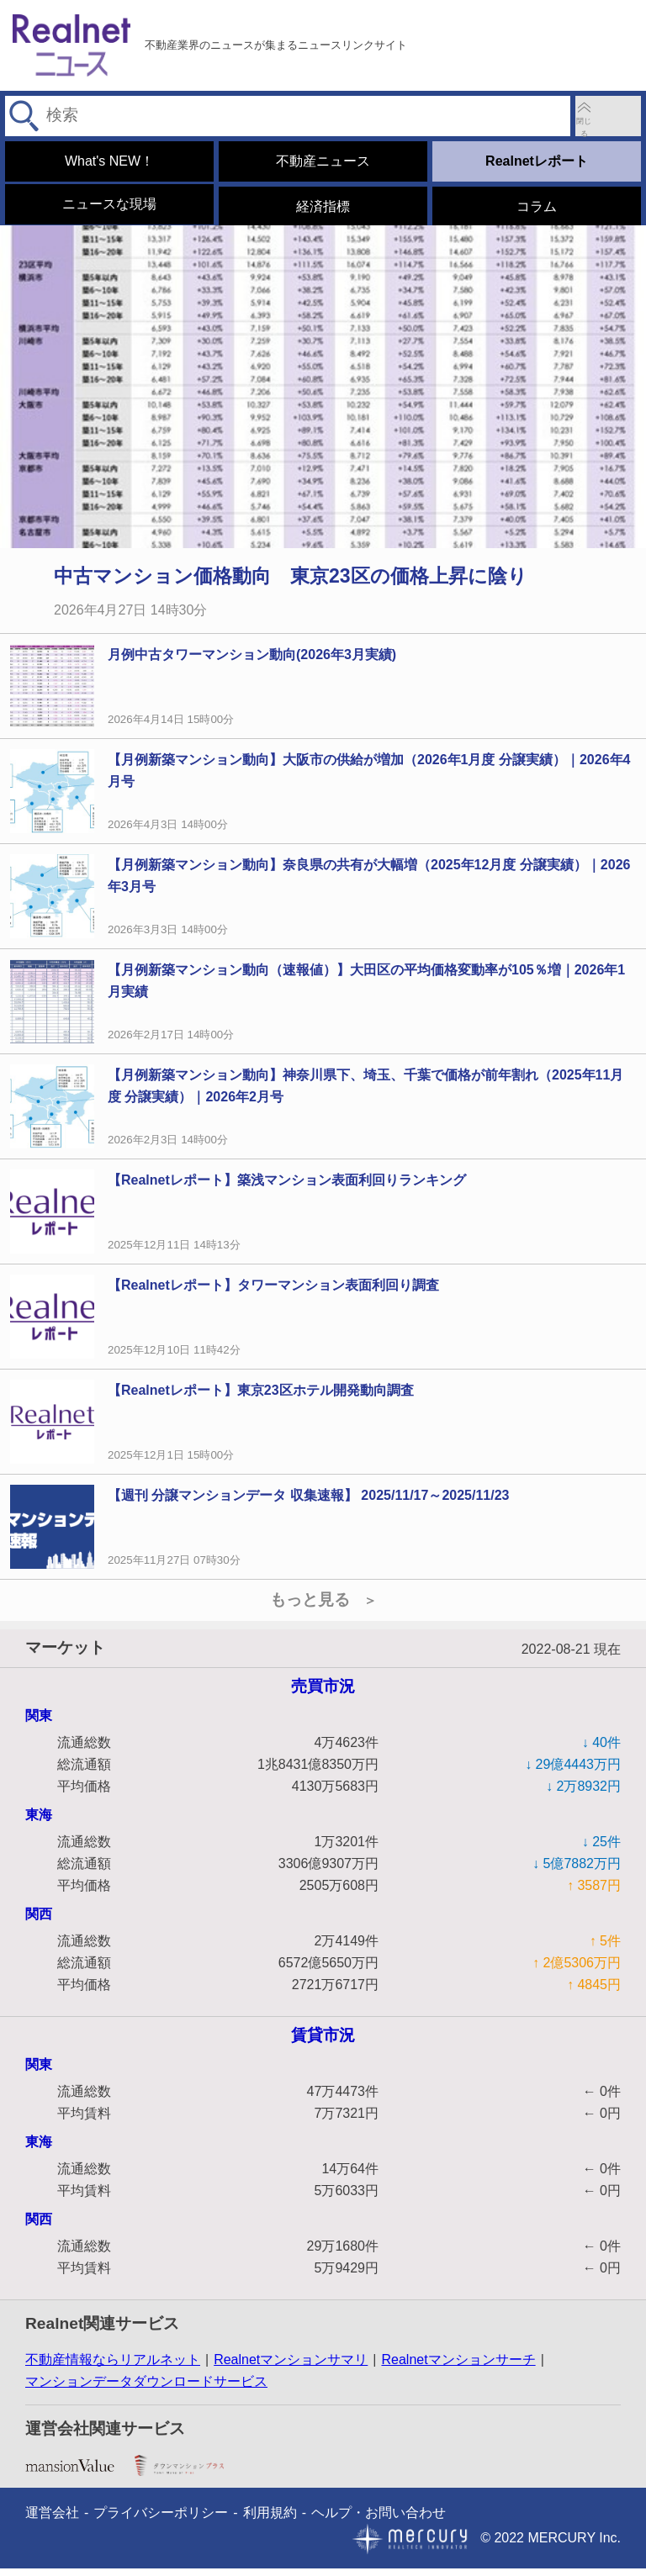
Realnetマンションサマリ (291, 2368)
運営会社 (52, 2520)
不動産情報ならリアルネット (112, 2368)
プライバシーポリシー (160, 2520)
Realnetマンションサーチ (458, 2368)
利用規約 (270, 2520)
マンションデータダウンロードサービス (146, 2390)
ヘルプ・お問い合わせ (378, 2520)
